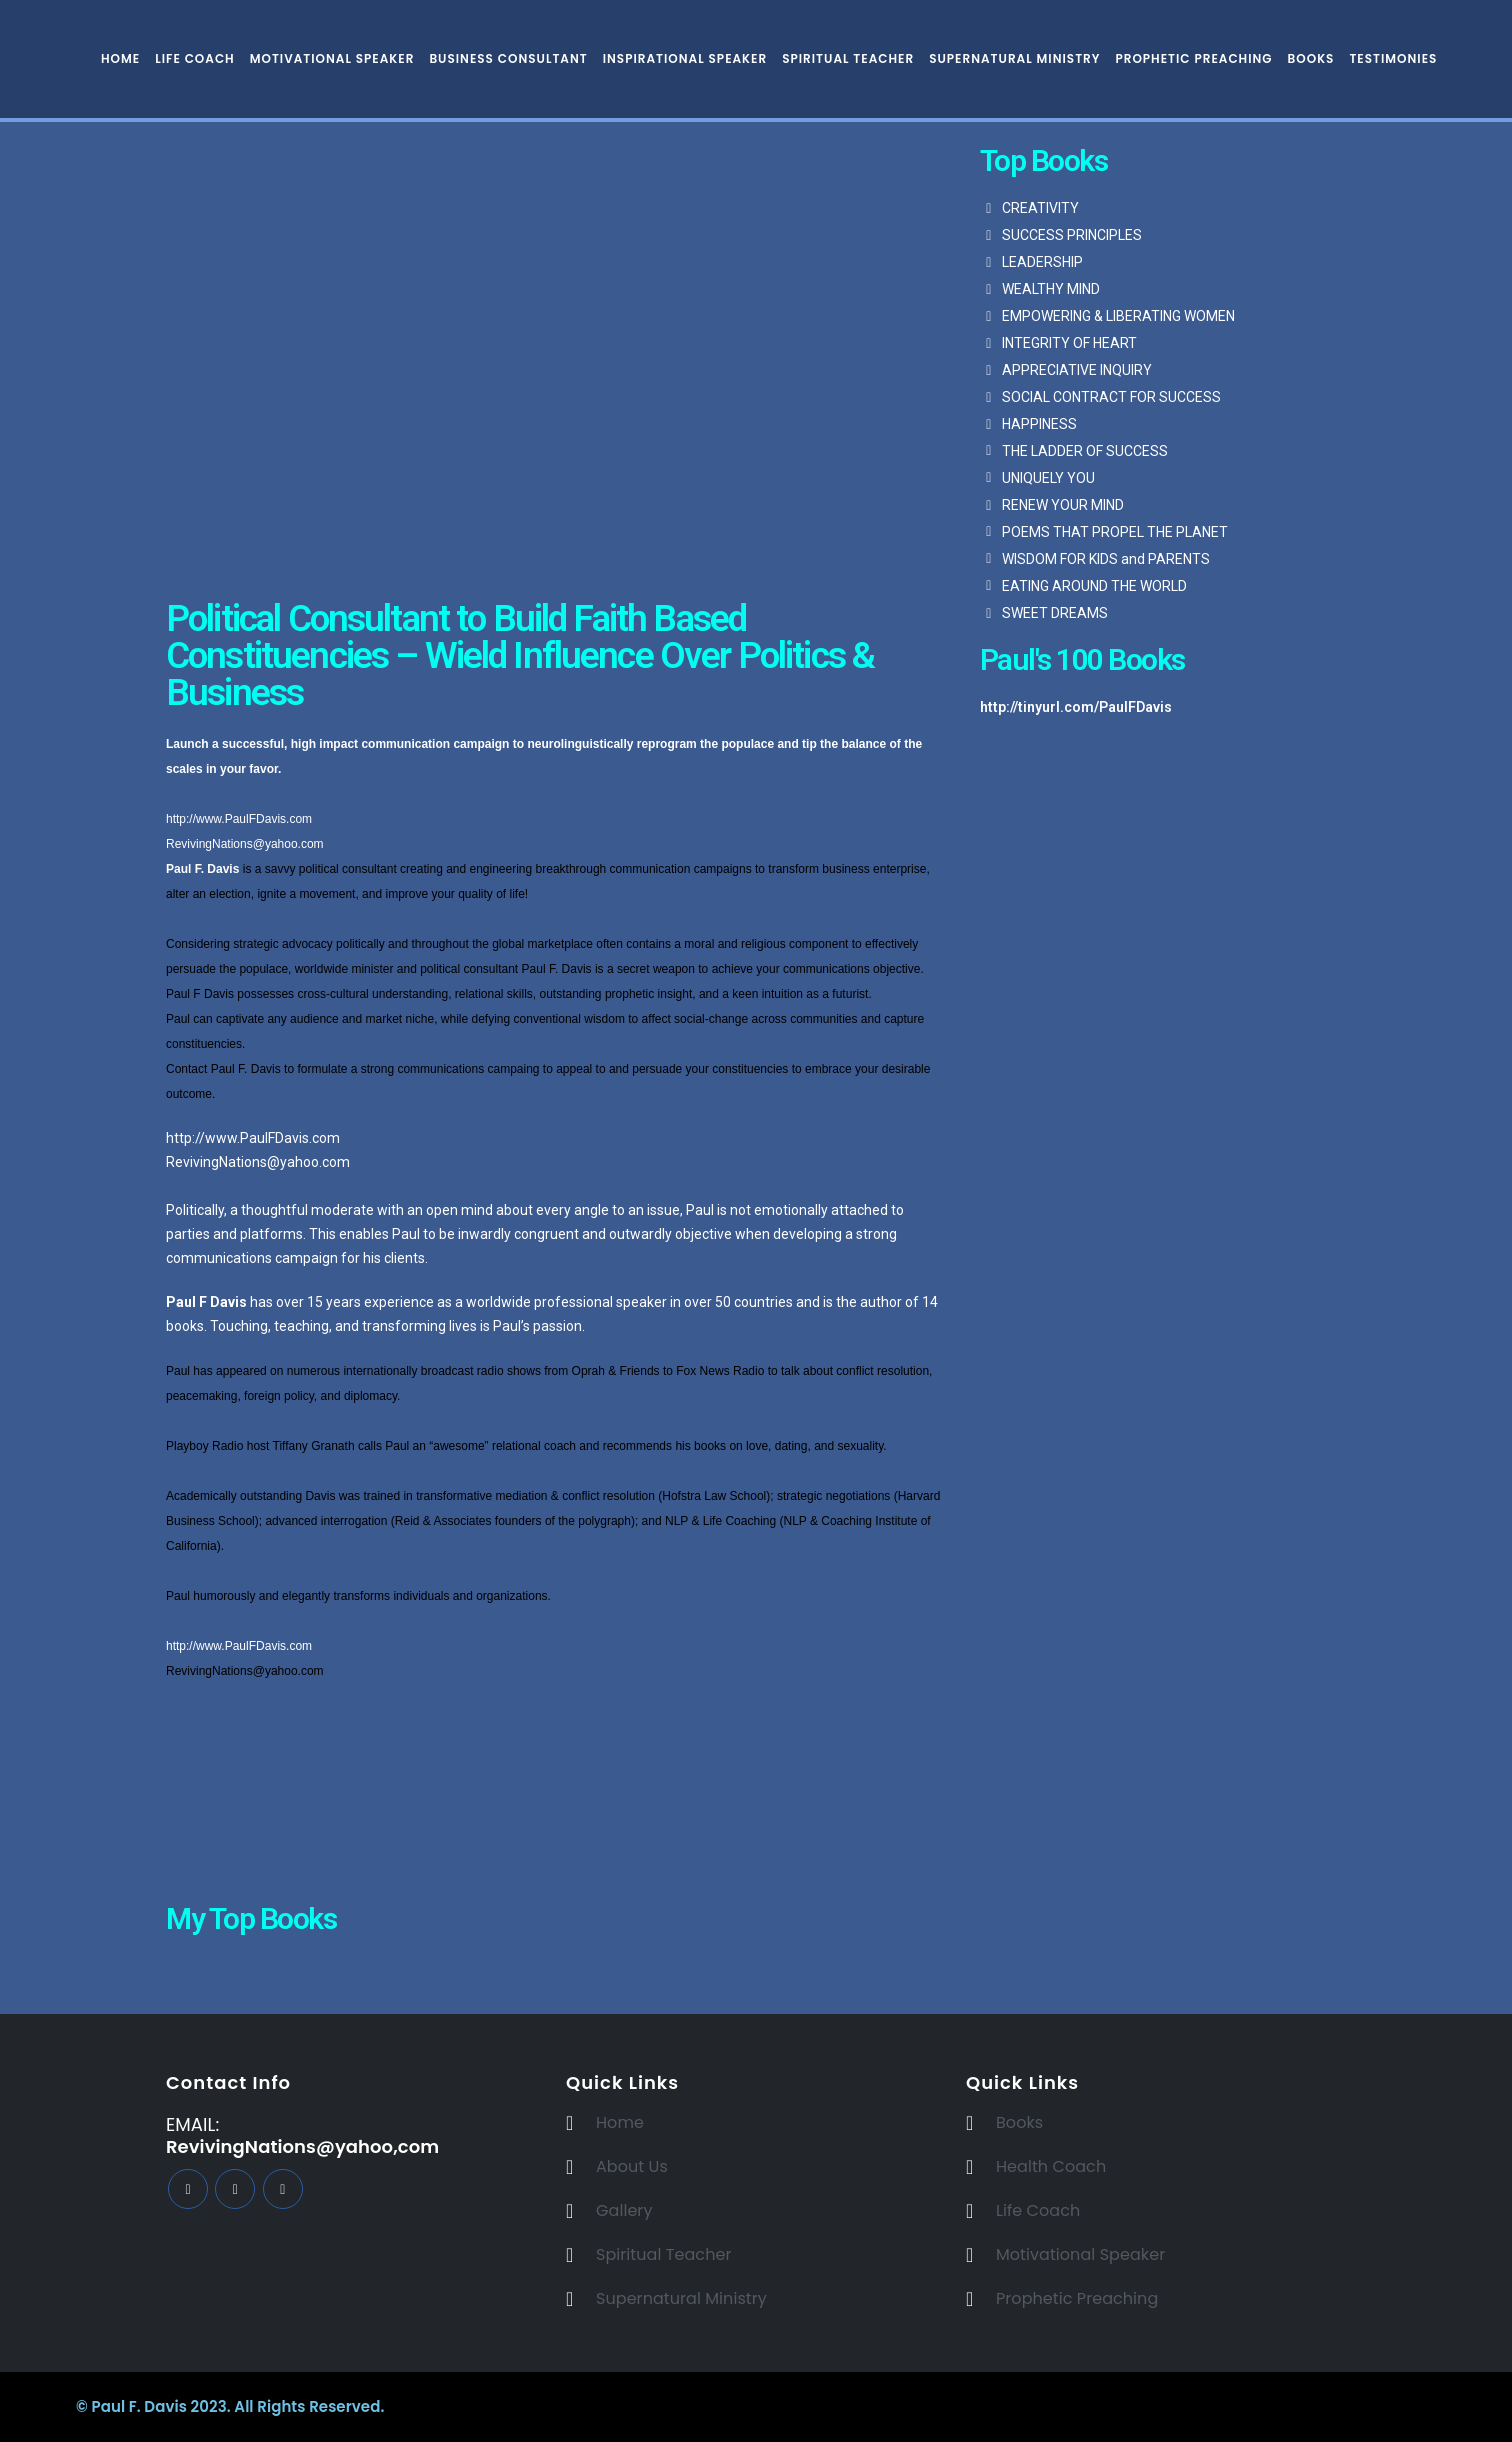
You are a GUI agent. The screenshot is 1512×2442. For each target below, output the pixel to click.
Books (1311, 58)
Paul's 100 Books (1082, 659)
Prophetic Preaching (1193, 58)
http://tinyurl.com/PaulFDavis (1076, 707)
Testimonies (1393, 58)
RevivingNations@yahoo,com (302, 2146)
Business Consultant (508, 58)
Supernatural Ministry (1014, 58)
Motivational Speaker (332, 58)
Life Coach (195, 58)
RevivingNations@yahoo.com (245, 844)
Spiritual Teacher (848, 58)
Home (120, 58)
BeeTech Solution (883, 2406)
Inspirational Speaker (685, 58)
